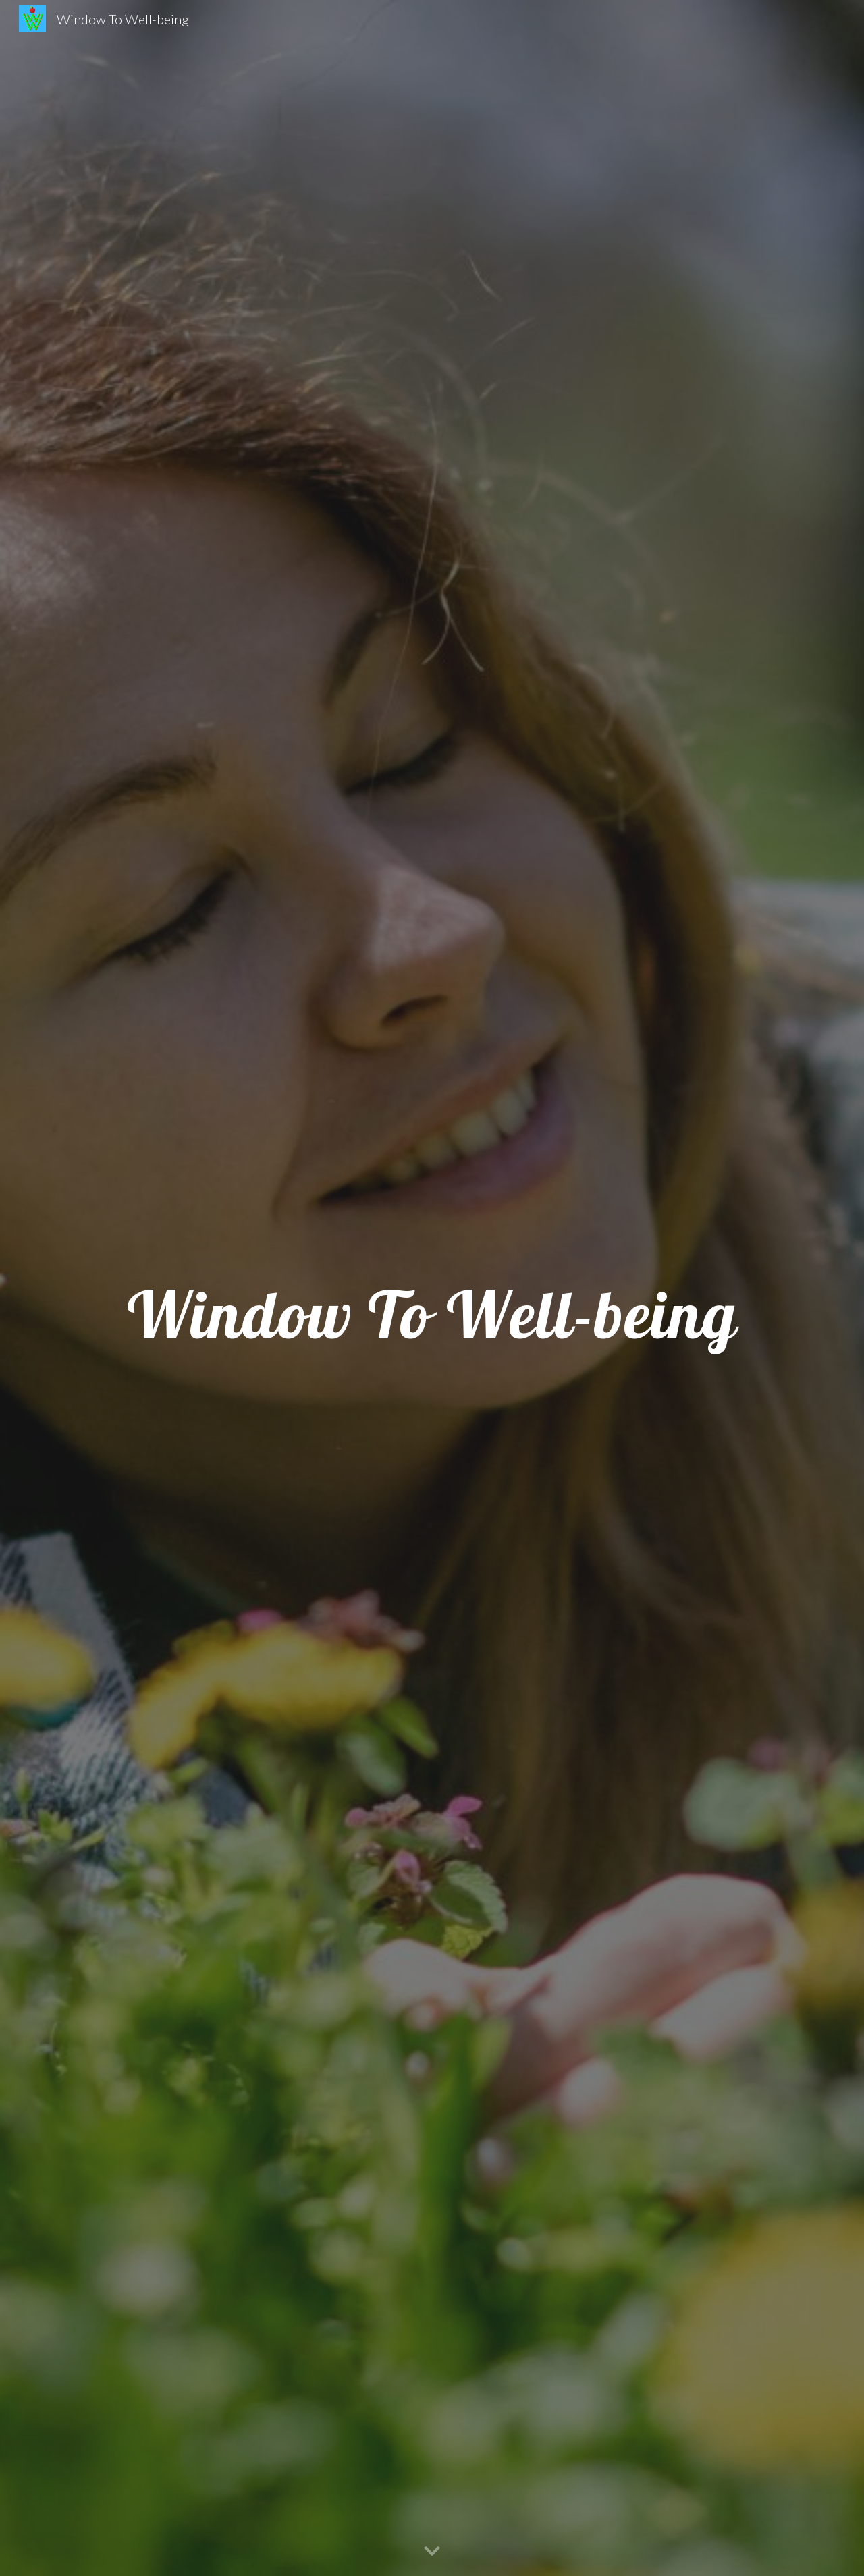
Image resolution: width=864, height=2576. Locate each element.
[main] (432, 1288)
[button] (432, 2552)
